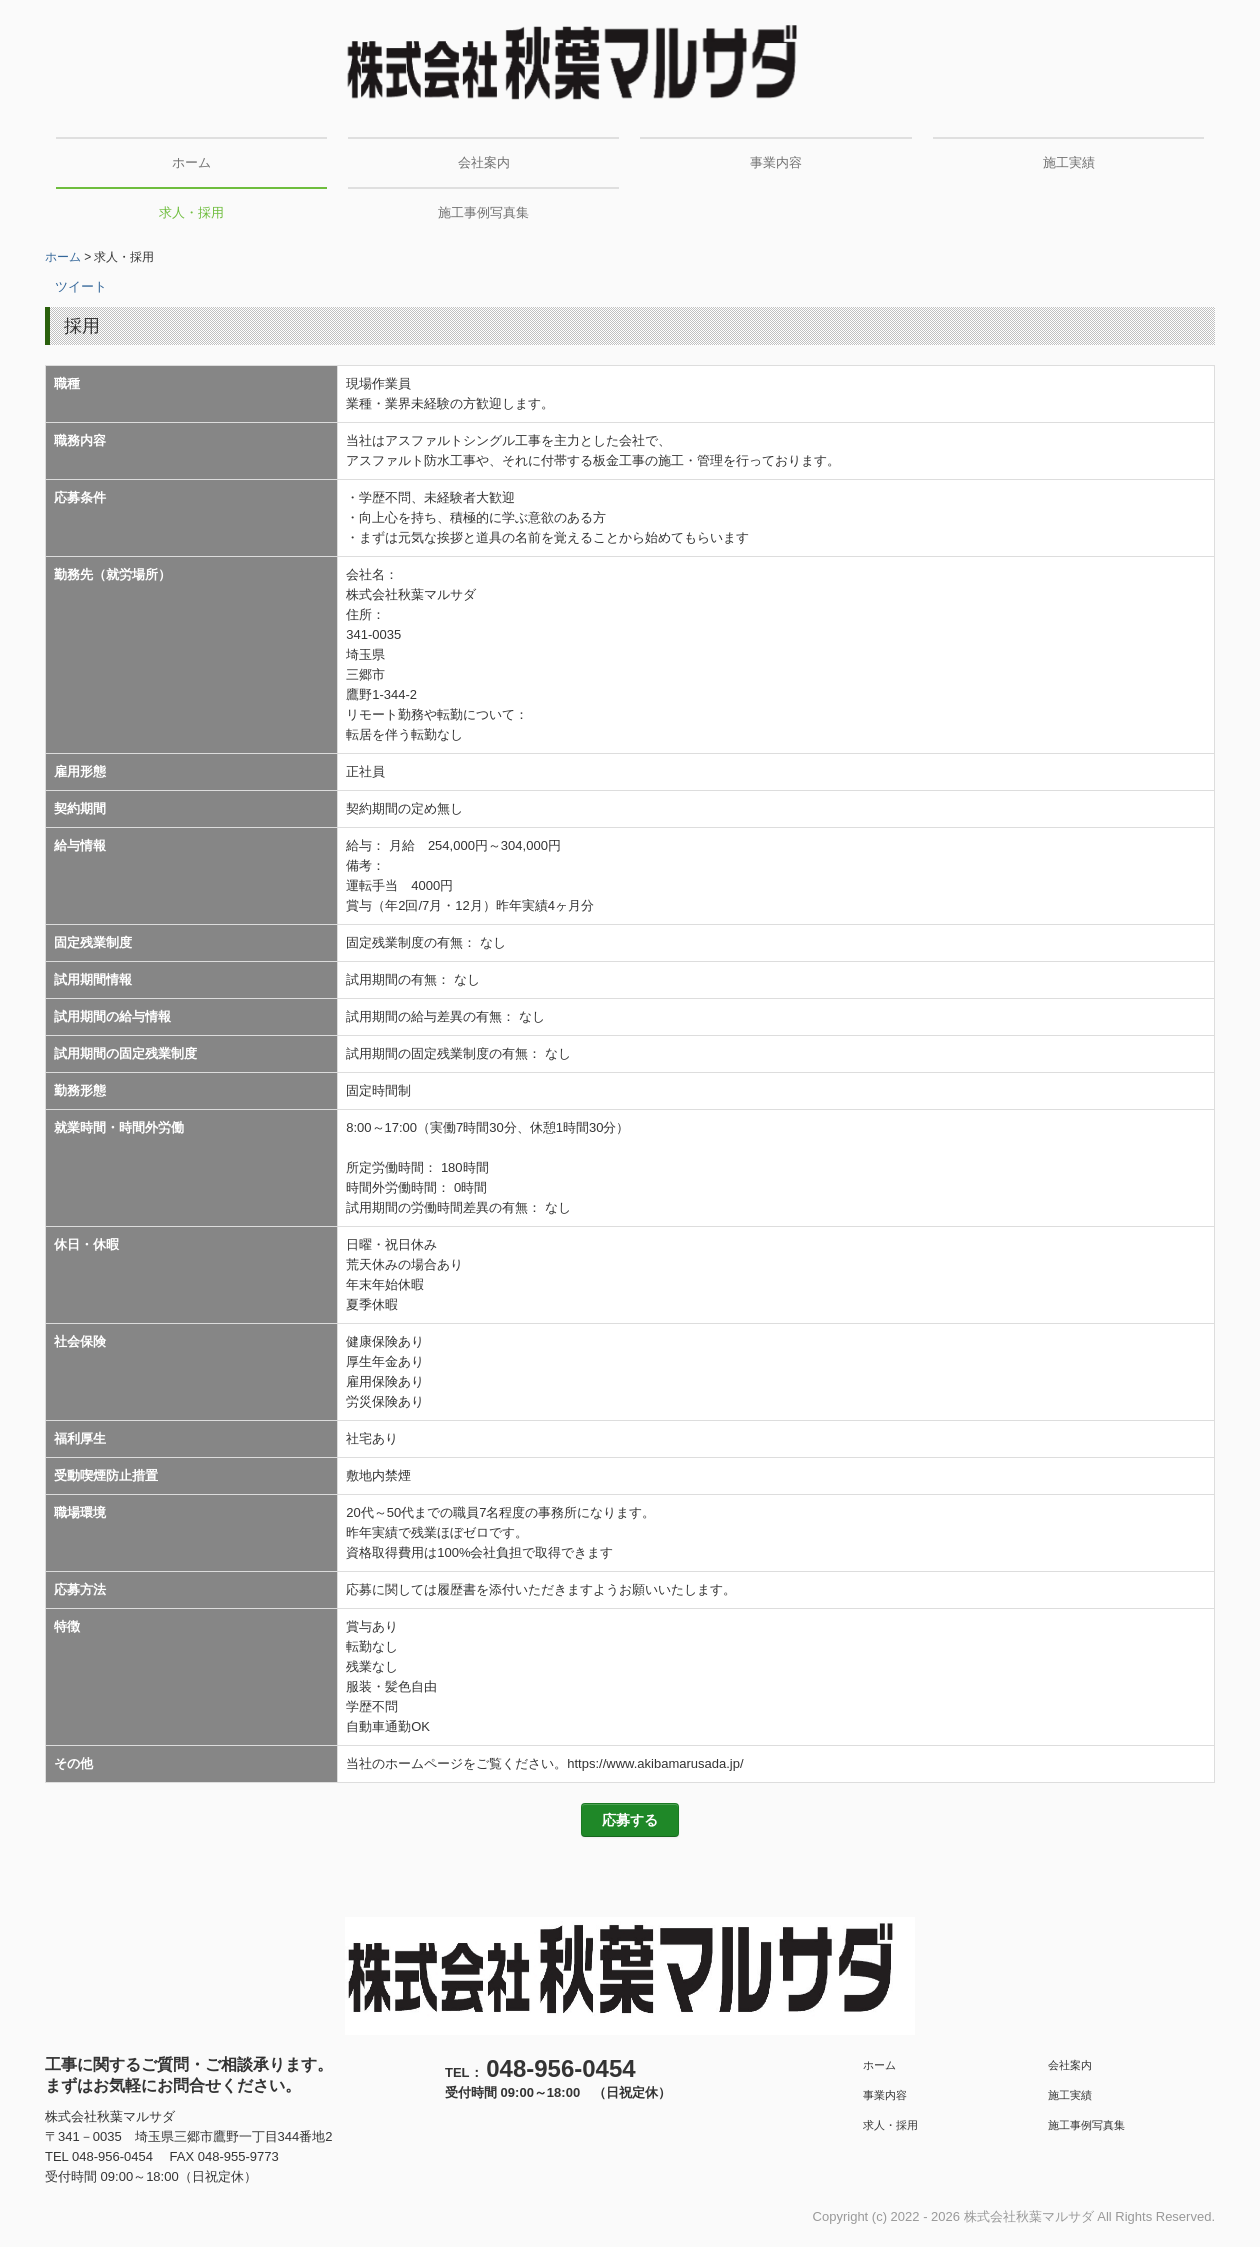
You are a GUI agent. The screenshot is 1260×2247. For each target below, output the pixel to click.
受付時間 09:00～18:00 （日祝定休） (558, 2092)
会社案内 (484, 162)
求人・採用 (191, 212)
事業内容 (776, 162)
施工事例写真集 (483, 212)
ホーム (191, 162)
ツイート (81, 286)
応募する (630, 1820)
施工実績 (1069, 162)
